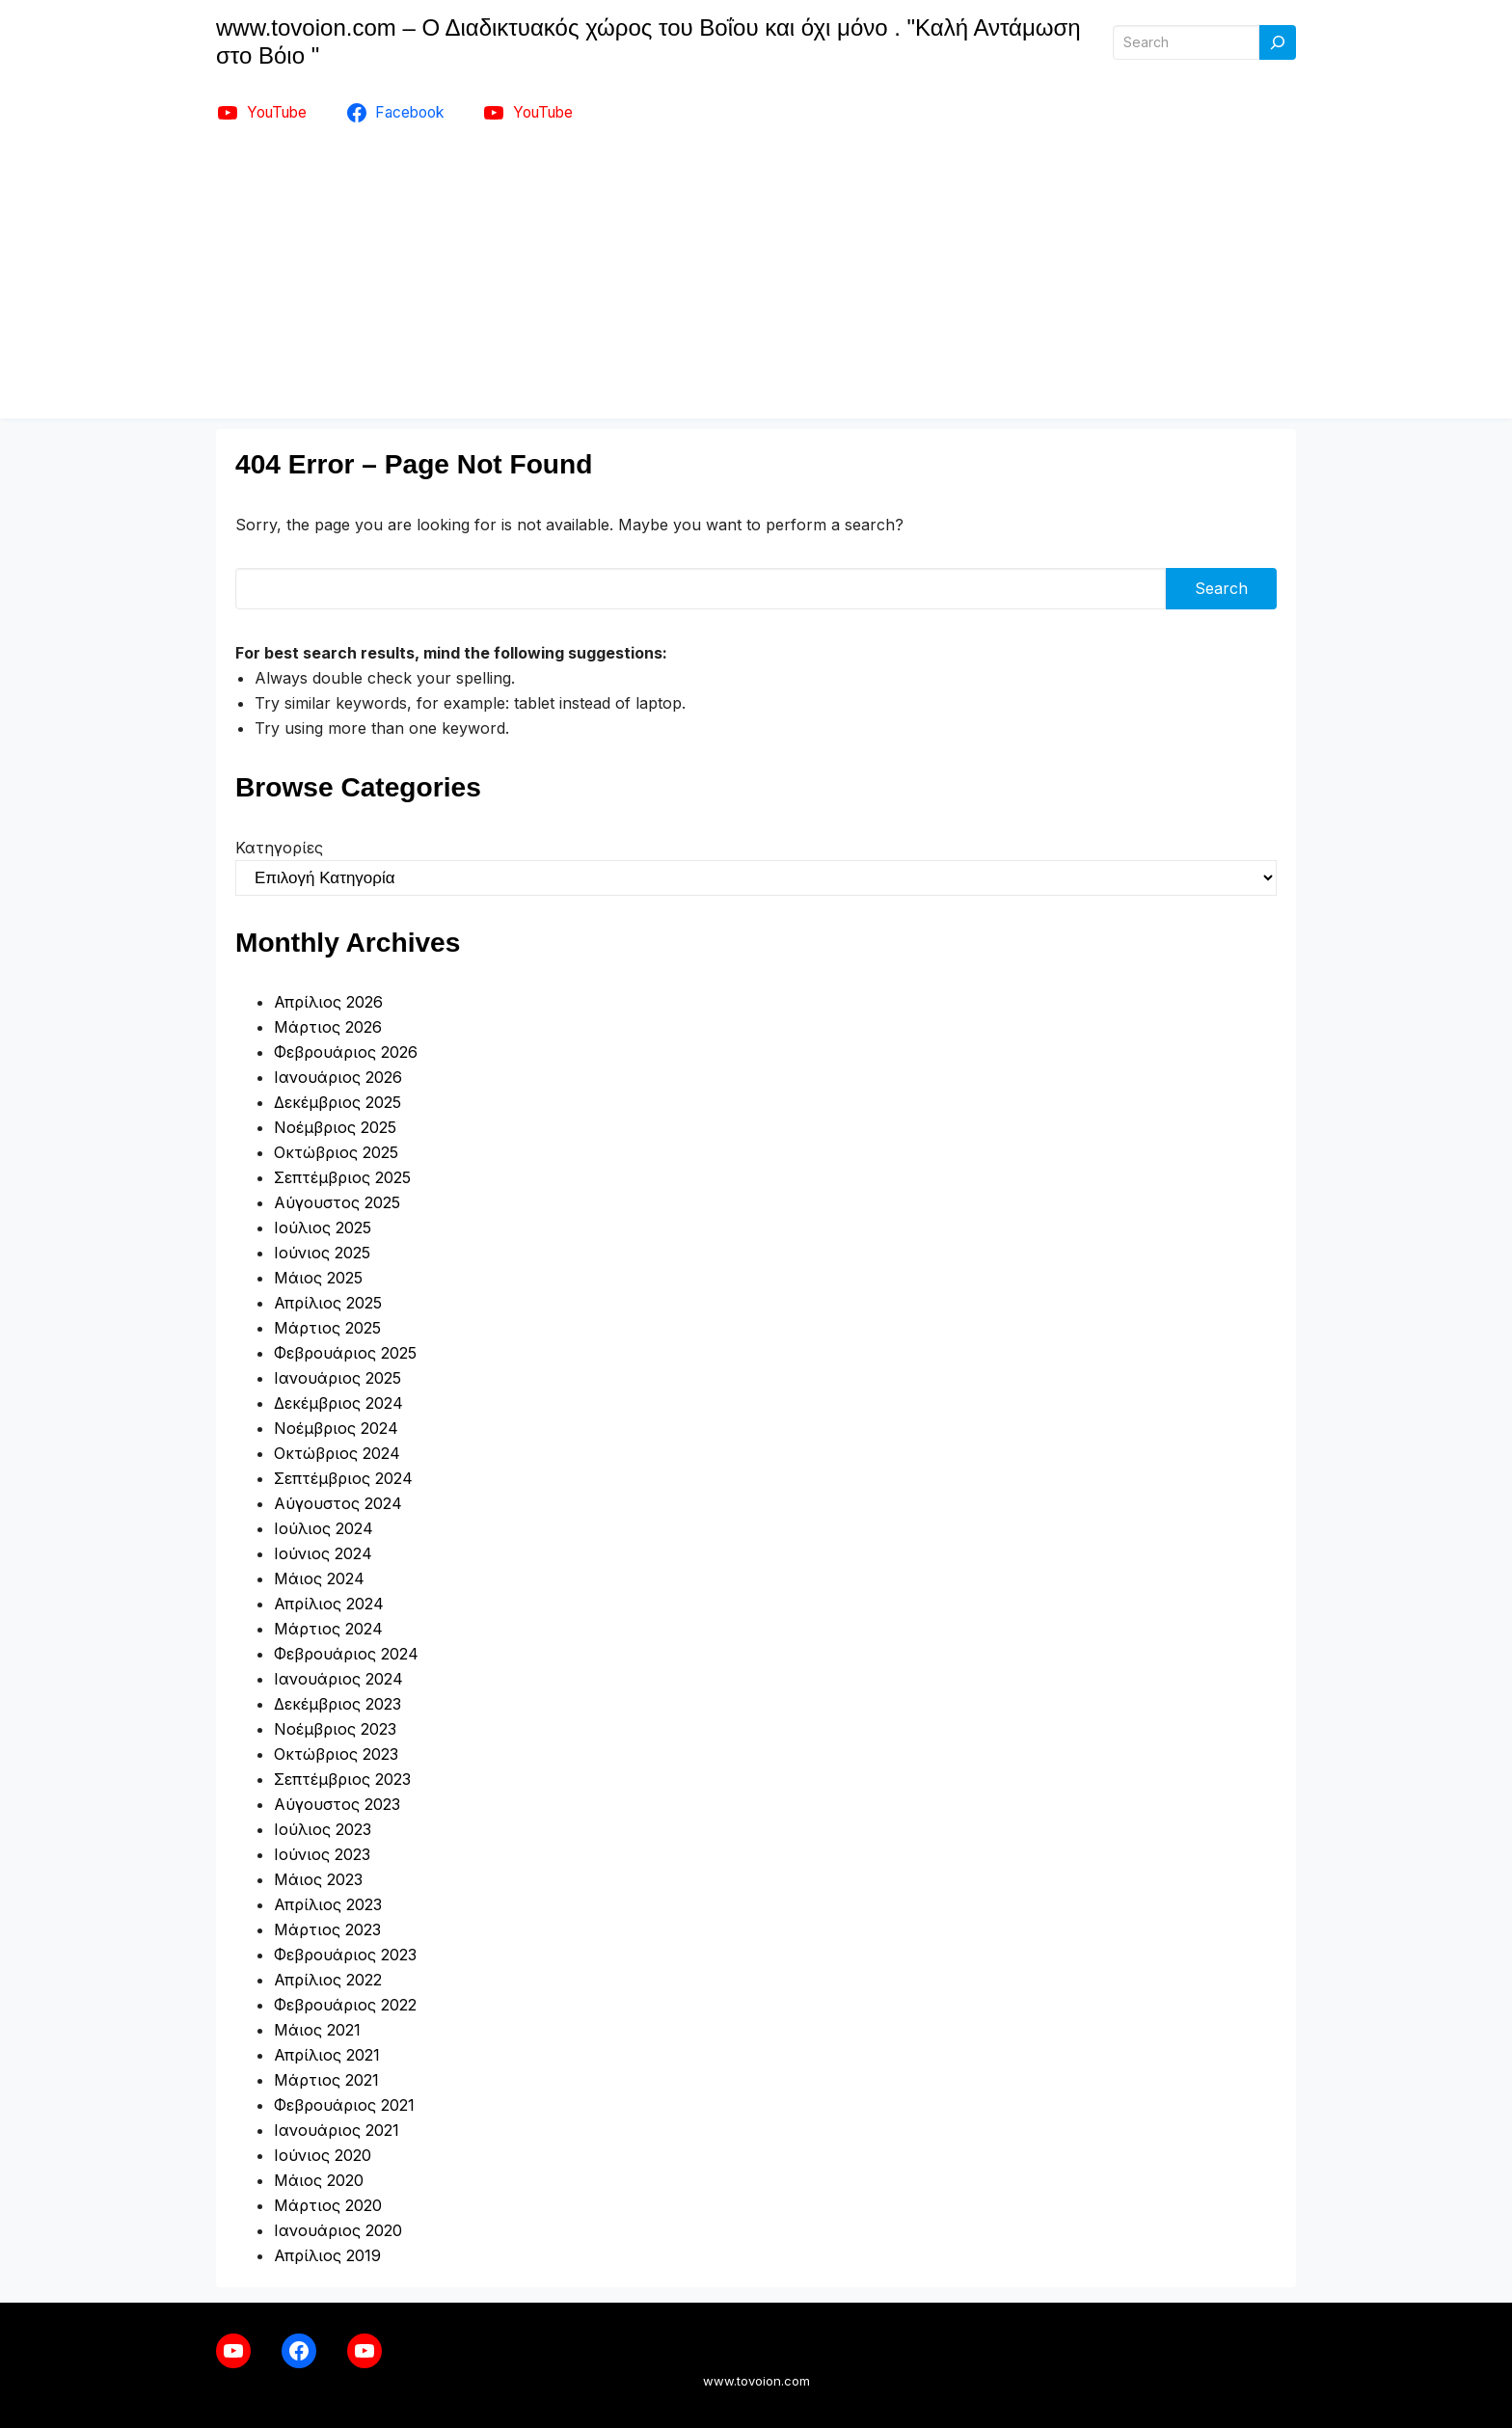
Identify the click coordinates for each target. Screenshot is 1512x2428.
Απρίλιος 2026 (328, 1002)
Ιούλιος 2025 (322, 1227)
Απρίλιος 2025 (328, 1302)
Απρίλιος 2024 (329, 1603)
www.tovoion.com (756, 2380)
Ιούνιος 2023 (322, 1854)
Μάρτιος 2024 (328, 1628)
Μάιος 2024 (319, 1578)
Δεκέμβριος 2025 (337, 1102)
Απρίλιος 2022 (328, 1979)
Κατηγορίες (279, 847)
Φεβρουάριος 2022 (345, 2004)
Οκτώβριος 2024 (337, 1453)
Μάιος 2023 (318, 1879)
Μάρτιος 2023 (327, 1929)
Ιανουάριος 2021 (336, 2130)
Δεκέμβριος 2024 (338, 1403)
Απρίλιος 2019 (327, 2255)
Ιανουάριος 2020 (338, 2230)
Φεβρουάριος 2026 (346, 1052)
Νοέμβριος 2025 (335, 1127)
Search (1221, 588)
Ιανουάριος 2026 (338, 1077)
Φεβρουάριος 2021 (344, 2105)
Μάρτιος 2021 (326, 2080)
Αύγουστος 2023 (337, 1804)
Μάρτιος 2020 (328, 2205)
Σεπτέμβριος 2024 (343, 1478)
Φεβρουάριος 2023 (345, 1954)
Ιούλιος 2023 (322, 1829)
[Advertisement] (756, 283)
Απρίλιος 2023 (328, 1904)
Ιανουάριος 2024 (338, 1678)
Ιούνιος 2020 (322, 2155)
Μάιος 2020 (319, 2180)
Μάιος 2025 (318, 1277)
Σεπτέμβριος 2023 (342, 1779)
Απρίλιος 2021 (327, 2054)
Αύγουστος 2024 (338, 1503)
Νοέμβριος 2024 (336, 1428)
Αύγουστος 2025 (337, 1202)
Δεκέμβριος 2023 (337, 1703)
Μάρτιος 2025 (327, 1327)
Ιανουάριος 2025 (337, 1378)
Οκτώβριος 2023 (336, 1754)
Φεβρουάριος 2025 (345, 1352)
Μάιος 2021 (317, 2029)
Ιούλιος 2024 (323, 1528)
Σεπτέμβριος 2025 (342, 1177)
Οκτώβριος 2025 (336, 1152)
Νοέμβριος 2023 (335, 1729)
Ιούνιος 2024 (323, 1553)
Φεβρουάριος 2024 (346, 1653)
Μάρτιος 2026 (328, 1027)
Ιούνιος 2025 (322, 1252)
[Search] (1277, 43)
